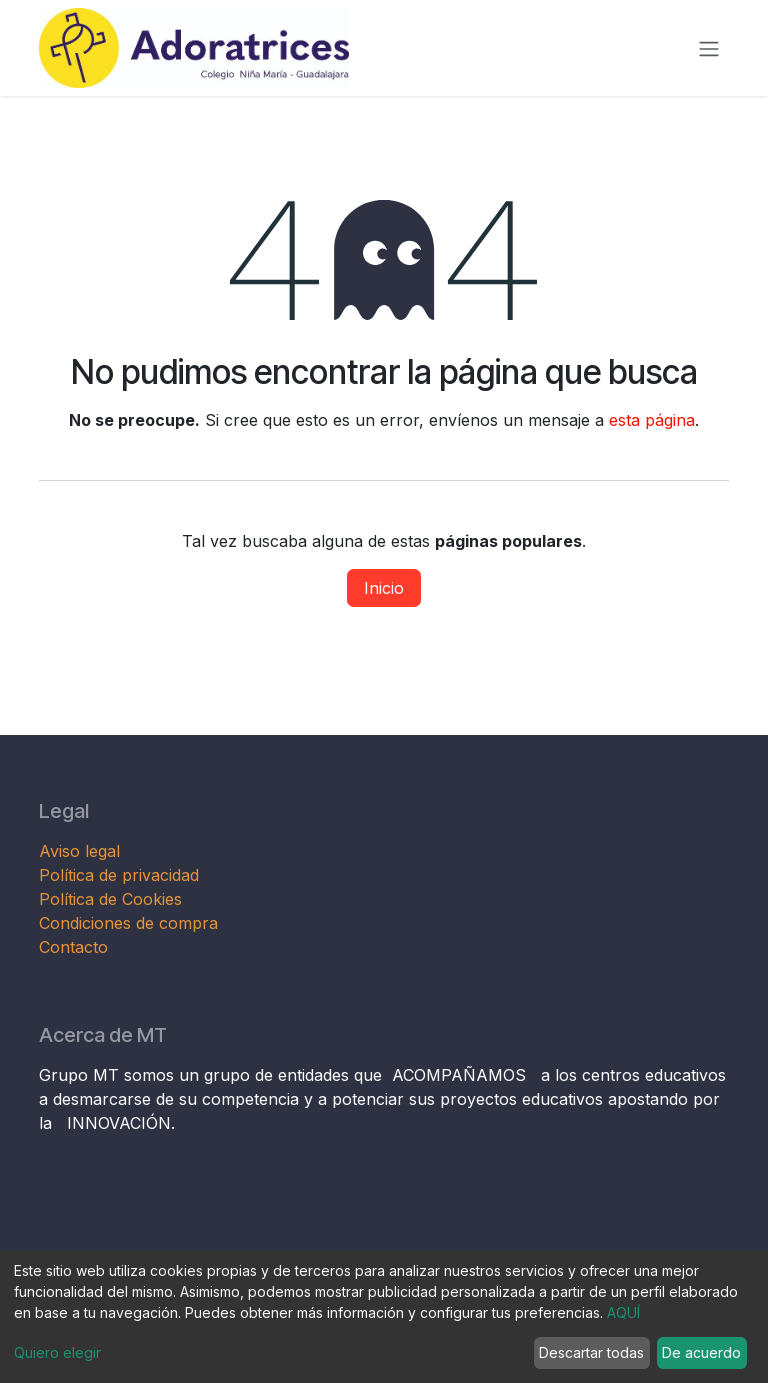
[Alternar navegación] (709, 48)
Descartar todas (591, 1352)
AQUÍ (623, 1312)
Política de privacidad (119, 875)
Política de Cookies (110, 899)
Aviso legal (82, 851)
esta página (652, 420)
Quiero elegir (57, 1352)
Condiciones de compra (128, 923)
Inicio (384, 588)
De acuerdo (701, 1352)
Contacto (73, 947)
